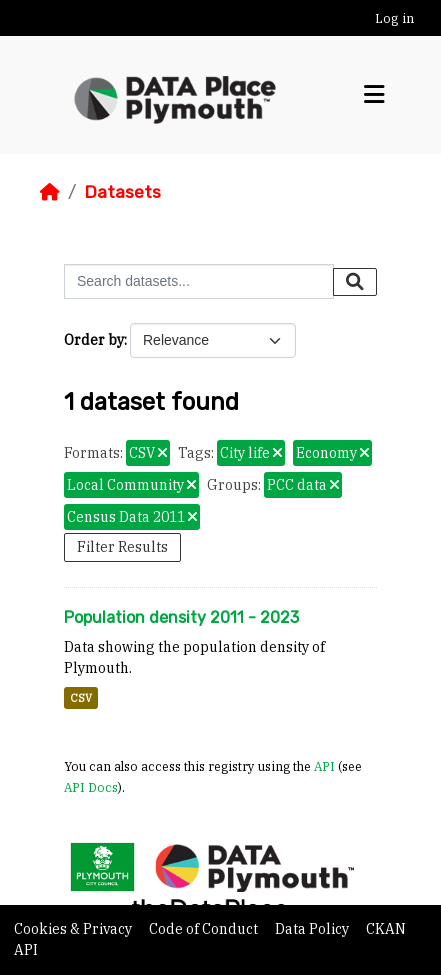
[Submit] (355, 282)
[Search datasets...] (199, 281)
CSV (81, 698)
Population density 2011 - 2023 (181, 617)
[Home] (50, 192)
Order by (94, 340)
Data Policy (313, 929)
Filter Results (122, 547)
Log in (394, 18)
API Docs (91, 787)
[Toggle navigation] (374, 95)
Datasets (122, 192)
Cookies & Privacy (74, 929)
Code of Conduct (205, 929)
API (324, 766)
